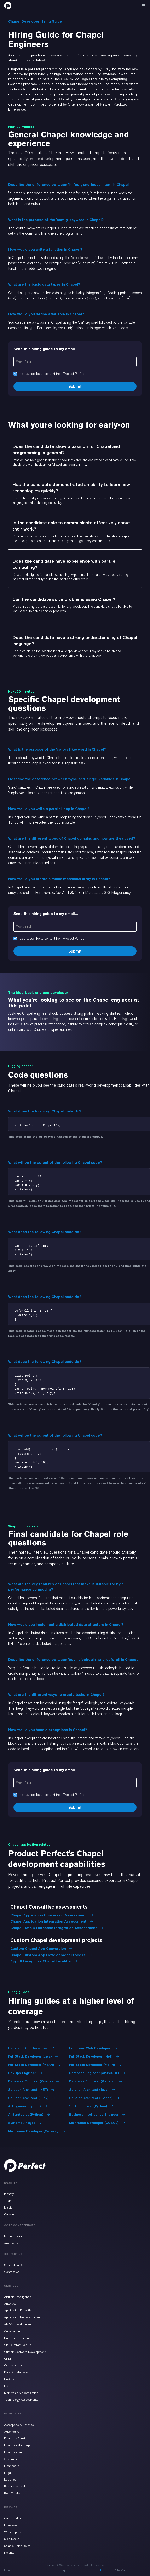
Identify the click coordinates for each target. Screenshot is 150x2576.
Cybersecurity (13, 2365)
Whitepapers (12, 2532)
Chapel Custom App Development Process (51, 1955)
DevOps (9, 2379)
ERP (7, 2386)
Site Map (120, 2570)
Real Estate (12, 2493)
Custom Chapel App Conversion (41, 1948)
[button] (143, 5)
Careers (9, 2214)
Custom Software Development (25, 2352)
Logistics (10, 2479)
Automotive (11, 2431)
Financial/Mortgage (17, 2445)
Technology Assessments (21, 2400)
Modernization (13, 2236)
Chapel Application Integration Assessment (51, 1921)
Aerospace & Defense (19, 2425)
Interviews (10, 2525)
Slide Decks (11, 2539)
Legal (7, 2473)
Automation (12, 2331)
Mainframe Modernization (21, 2393)
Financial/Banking (16, 2438)
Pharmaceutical (14, 2486)
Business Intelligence (18, 2338)
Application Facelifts (17, 2310)
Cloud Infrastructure (17, 2345)
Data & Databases (16, 2372)
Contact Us (11, 2272)
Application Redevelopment (22, 2317)
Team (7, 2201)
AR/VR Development (18, 2324)
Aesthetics (11, 2243)
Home (8, 2570)
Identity (9, 2194)
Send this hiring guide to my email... (45, 349)
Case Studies (13, 2518)
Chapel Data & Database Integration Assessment (56, 1928)
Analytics (10, 2303)
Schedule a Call (14, 2265)
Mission (9, 2207)
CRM (7, 2358)
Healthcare (11, 2466)
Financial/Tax (13, 2452)
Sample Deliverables (17, 2546)
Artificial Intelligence (17, 2297)
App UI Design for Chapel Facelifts (43, 1961)
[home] (7, 5)
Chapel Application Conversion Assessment (51, 1915)
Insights (9, 2552)
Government (12, 2459)
